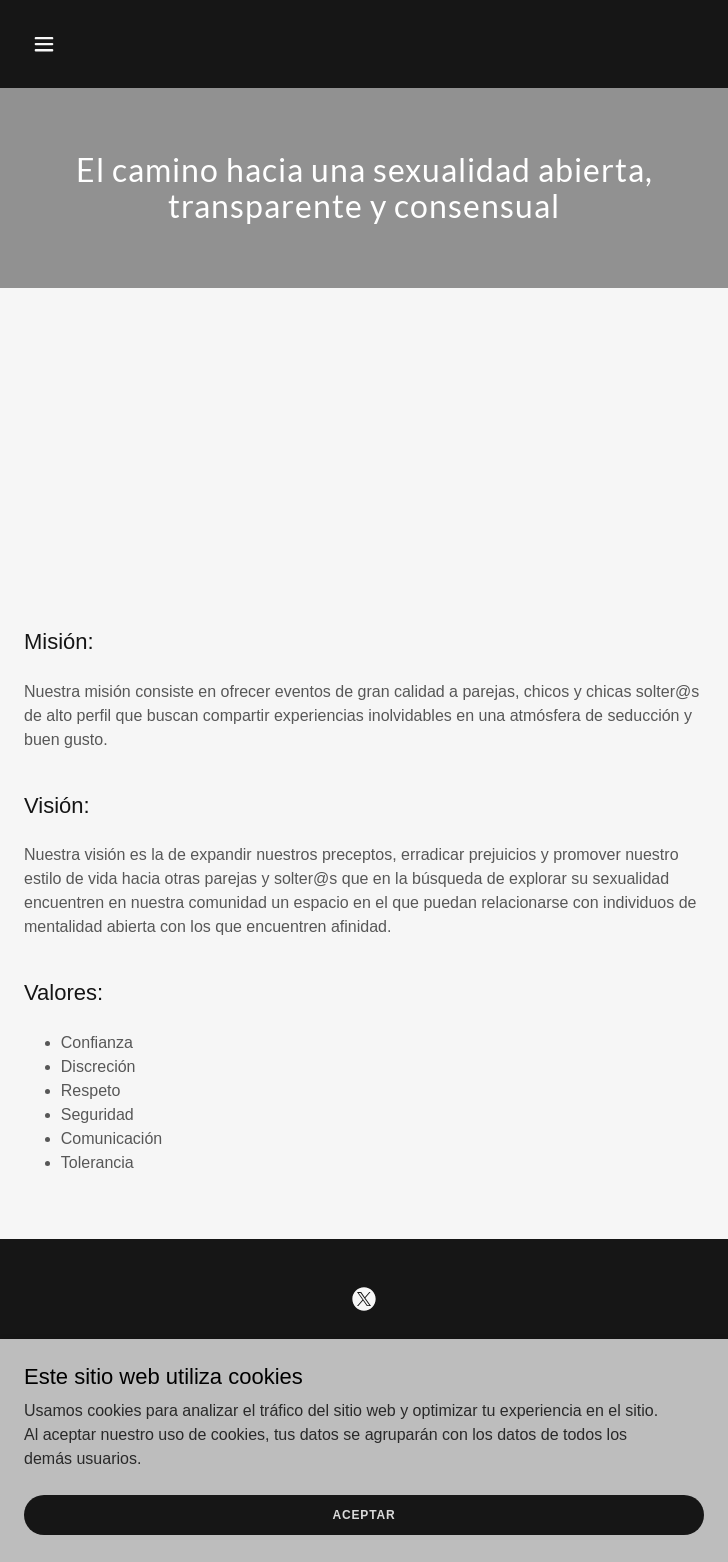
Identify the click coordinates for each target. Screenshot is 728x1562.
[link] (364, 1299)
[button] (75, 44)
